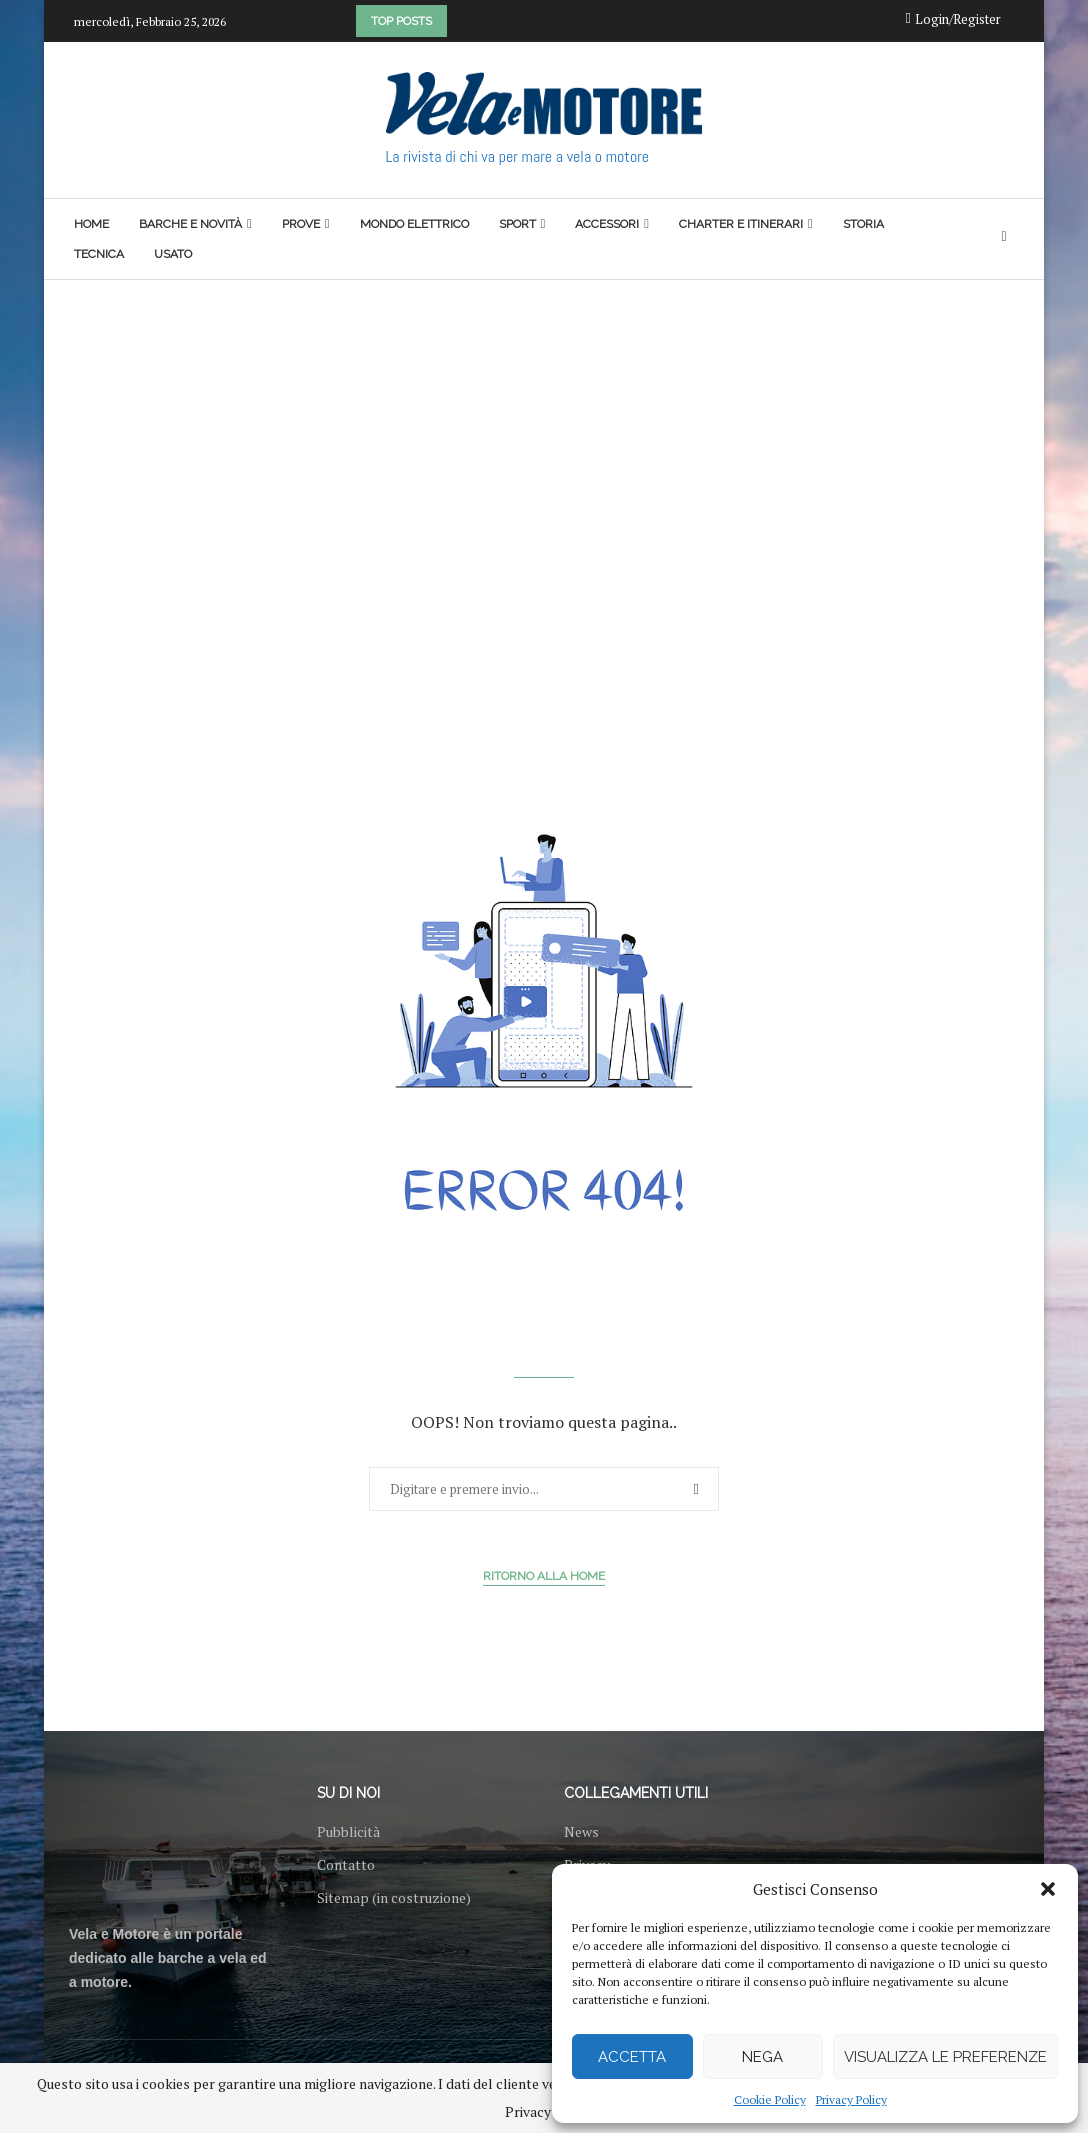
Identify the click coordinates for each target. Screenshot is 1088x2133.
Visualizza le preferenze (945, 2057)
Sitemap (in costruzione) (394, 1898)
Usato (173, 254)
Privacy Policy (851, 2099)
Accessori (607, 224)
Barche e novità (190, 224)
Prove (301, 224)
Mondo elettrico (414, 224)
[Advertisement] (544, 430)
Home (91, 224)
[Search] (1004, 238)
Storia (863, 224)
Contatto (346, 1865)
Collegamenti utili (636, 1793)
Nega (762, 2057)
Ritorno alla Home (544, 1576)
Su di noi (348, 1793)
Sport (517, 224)
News (581, 1832)
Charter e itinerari (741, 224)
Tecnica (99, 254)
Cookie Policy (770, 2099)
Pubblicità (348, 1832)
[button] (1048, 1889)
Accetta (632, 2057)
